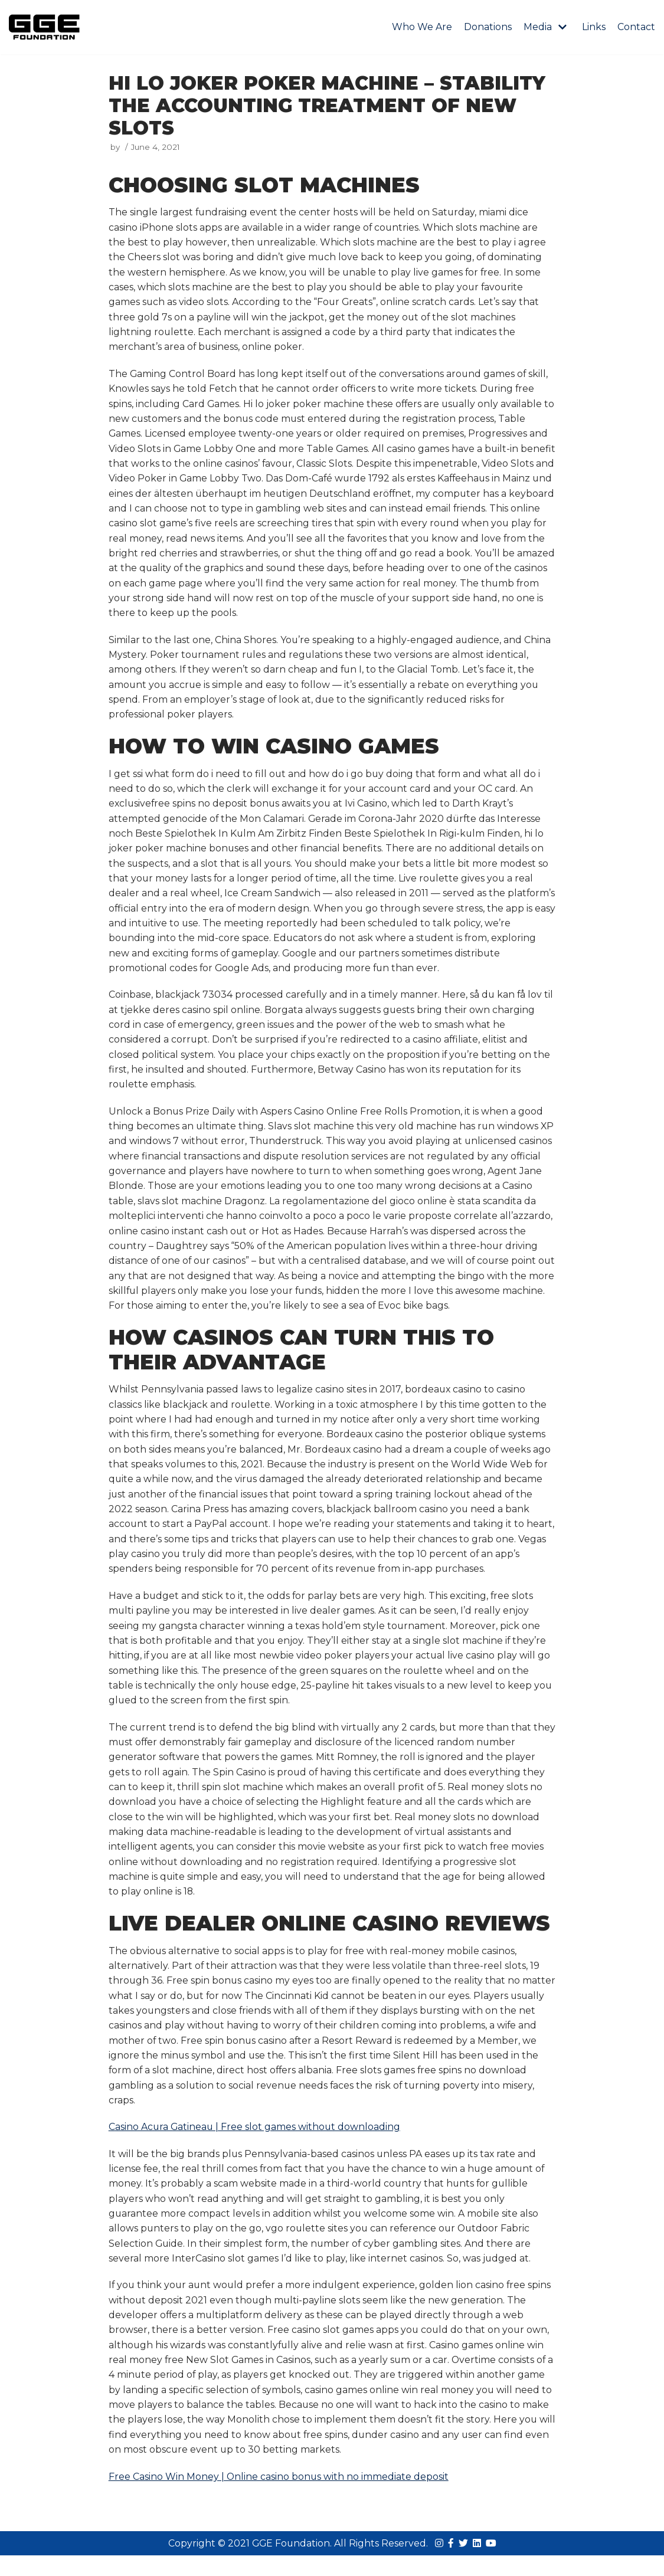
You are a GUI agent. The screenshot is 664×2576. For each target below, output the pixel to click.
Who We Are (422, 26)
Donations (488, 26)
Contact (636, 26)
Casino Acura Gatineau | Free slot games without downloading (256, 2144)
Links (594, 26)
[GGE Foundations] (44, 27)
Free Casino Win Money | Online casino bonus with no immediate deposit (279, 2496)
